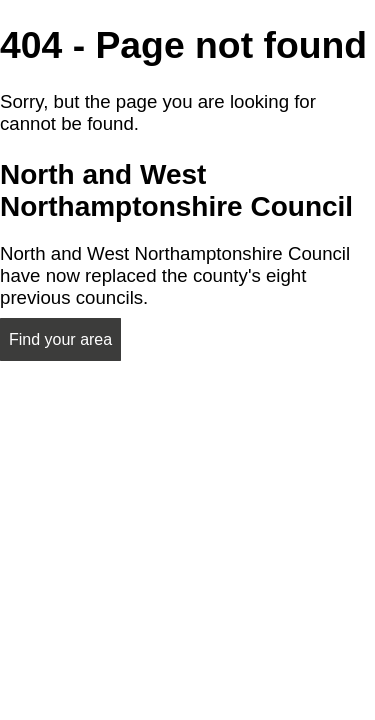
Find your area (60, 339)
